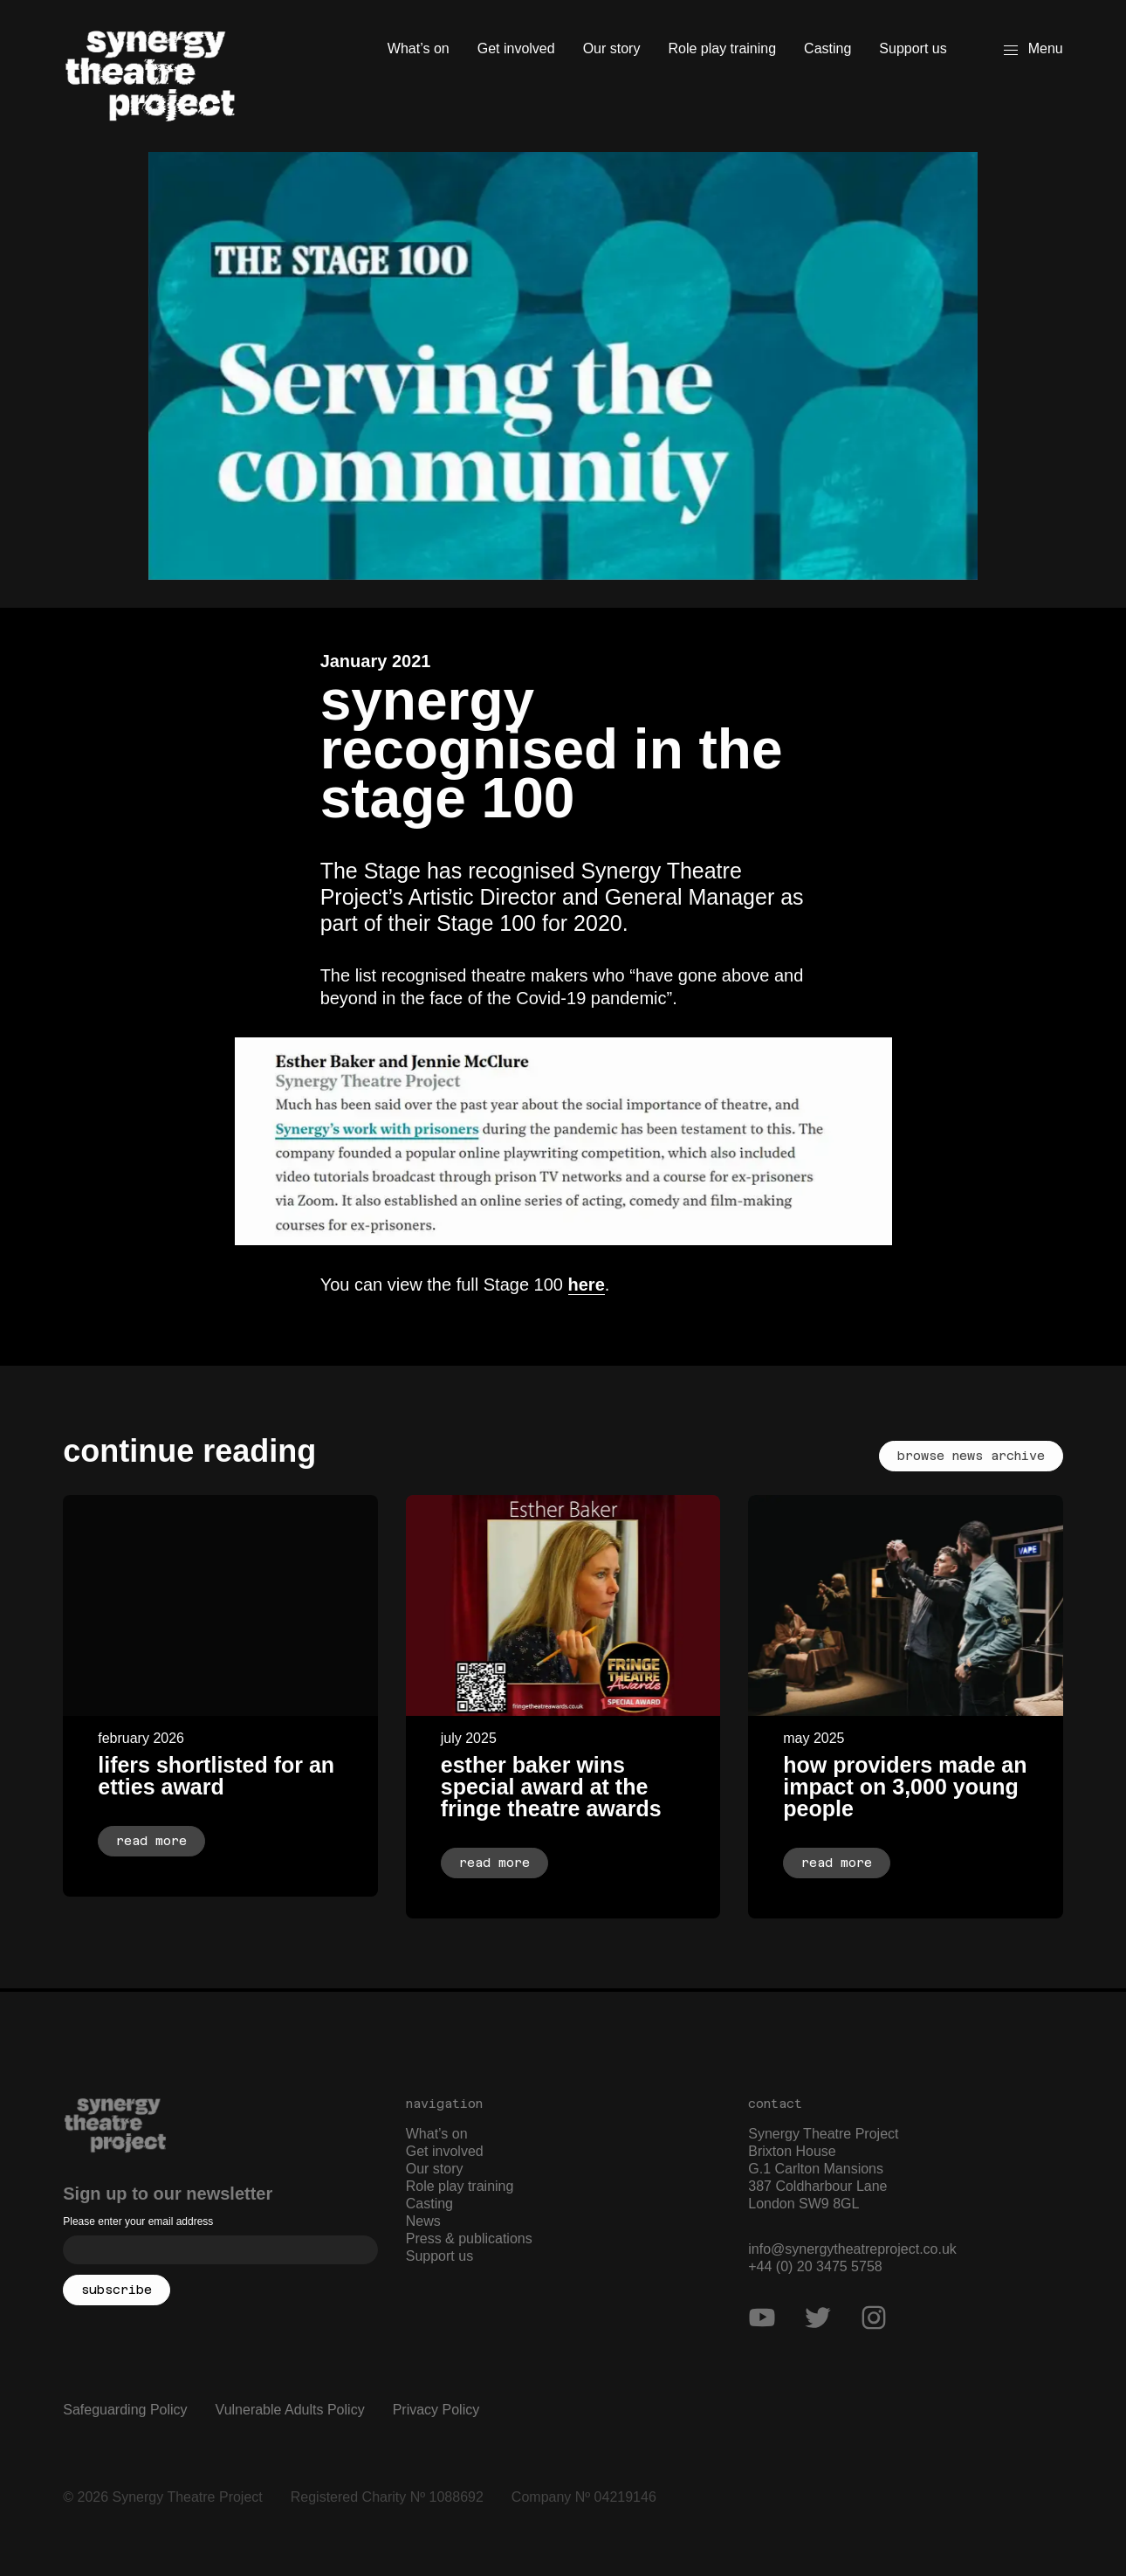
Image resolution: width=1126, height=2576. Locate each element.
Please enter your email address (138, 2221)
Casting (827, 48)
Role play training (722, 48)
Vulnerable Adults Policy (290, 2409)
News (423, 2221)
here (586, 1284)
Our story (612, 48)
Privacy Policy (436, 2409)
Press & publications (469, 2238)
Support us (912, 48)
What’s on (419, 48)
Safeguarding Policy (125, 2409)
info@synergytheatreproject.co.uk (852, 2249)
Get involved (516, 48)
